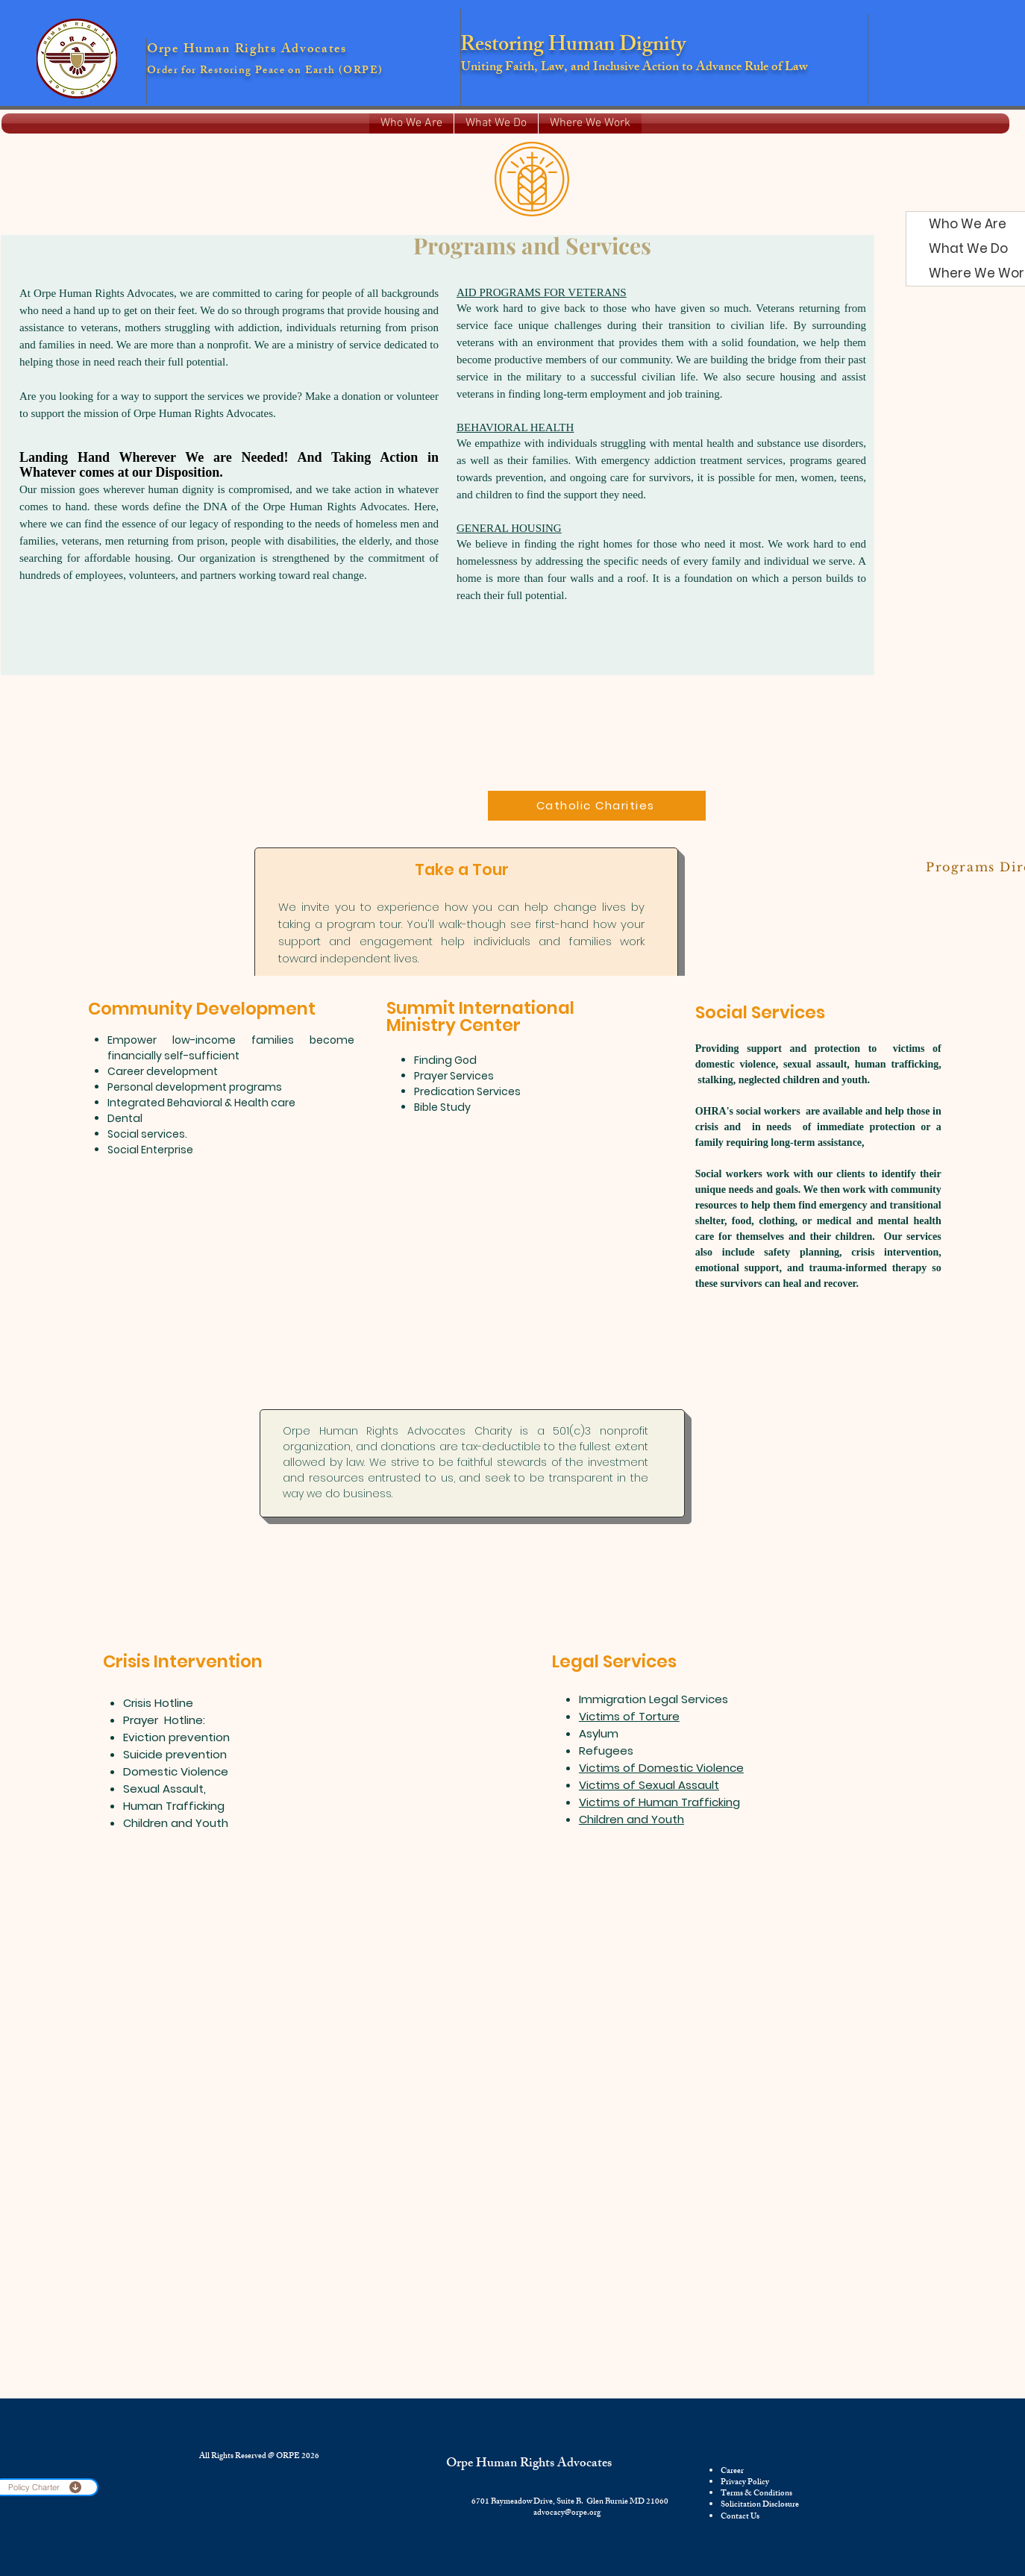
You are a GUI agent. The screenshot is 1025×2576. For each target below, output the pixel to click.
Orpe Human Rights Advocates (529, 2464)
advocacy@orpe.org (567, 2513)
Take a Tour (462, 869)
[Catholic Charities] (597, 806)
